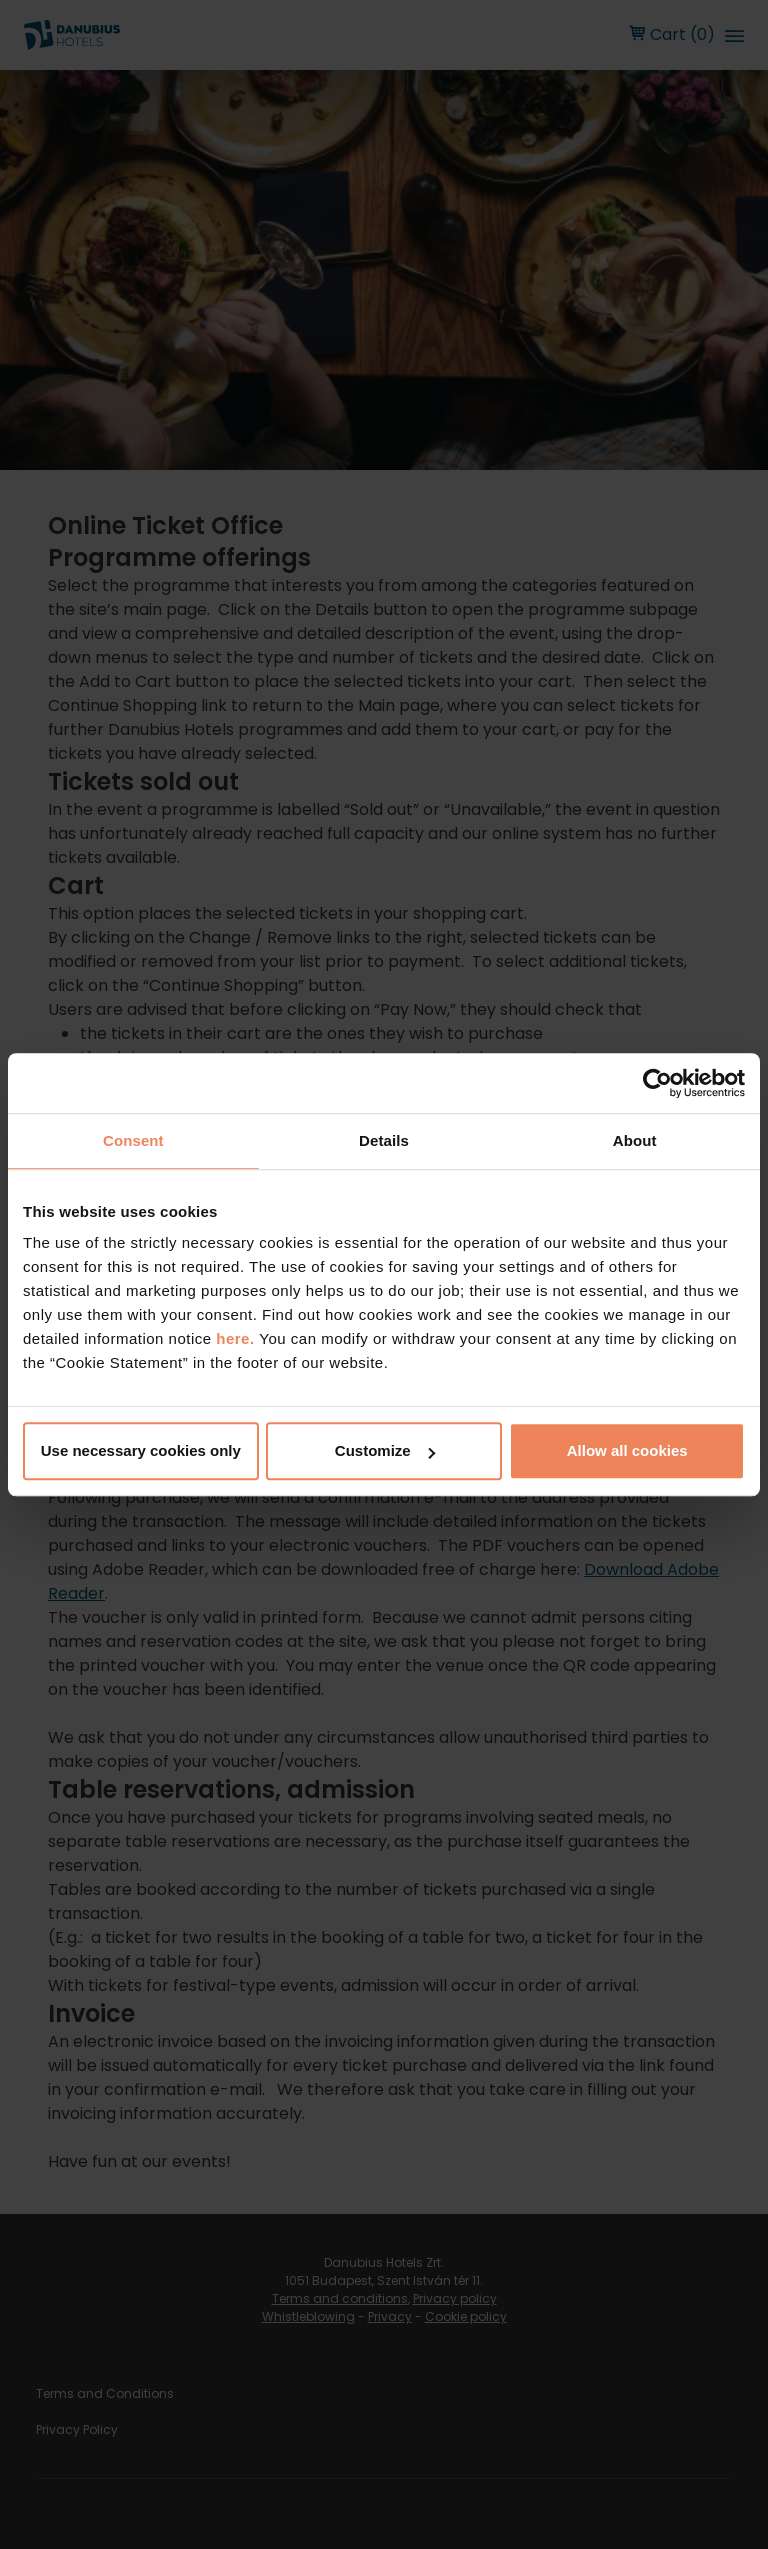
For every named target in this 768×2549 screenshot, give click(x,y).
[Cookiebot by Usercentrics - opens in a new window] (657, 1083)
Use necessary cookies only (141, 1450)
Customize (385, 1450)
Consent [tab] (133, 1140)
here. (237, 1338)
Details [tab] (384, 1140)
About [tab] (635, 1140)
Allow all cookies (627, 1450)
